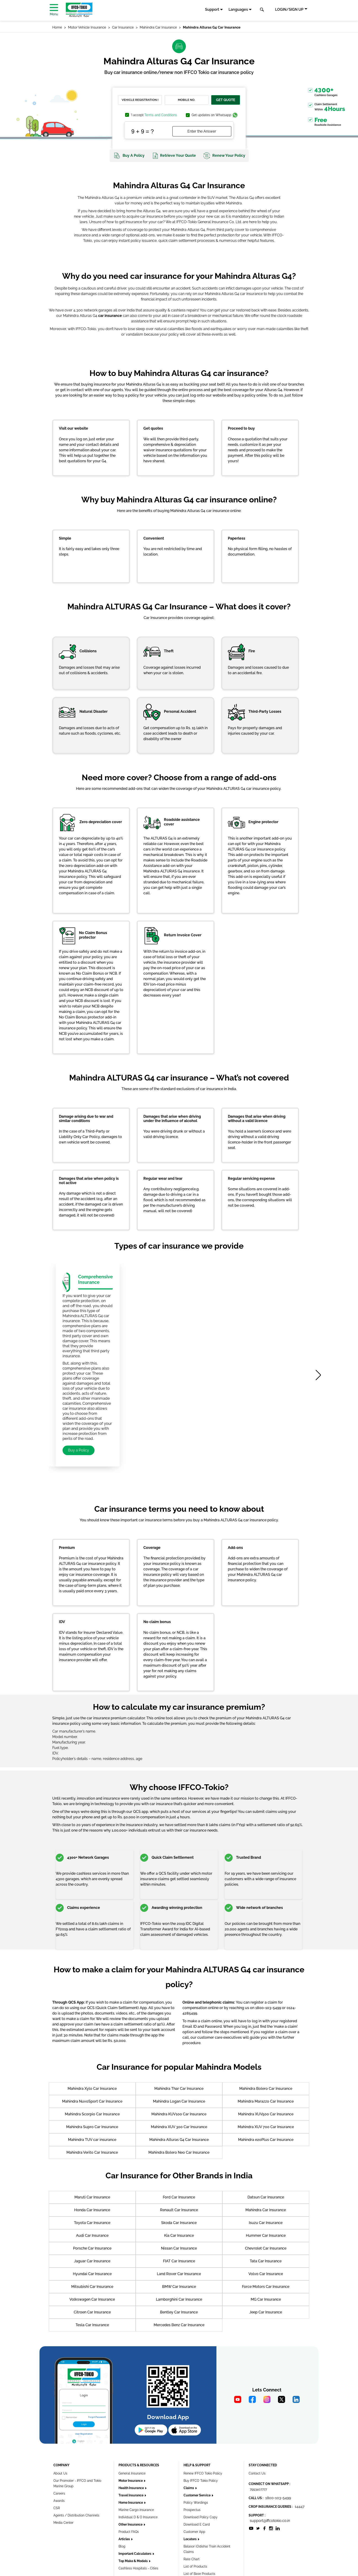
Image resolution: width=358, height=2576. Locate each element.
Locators (190, 2438)
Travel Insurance (131, 2395)
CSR (56, 2407)
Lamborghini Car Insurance (179, 2199)
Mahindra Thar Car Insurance (178, 1988)
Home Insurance (131, 2402)
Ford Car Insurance (179, 2097)
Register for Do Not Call (148, 2486)
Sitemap (296, 2486)
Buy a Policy (71, 1370)
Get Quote (225, 100)
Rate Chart (192, 2459)
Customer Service (197, 2395)
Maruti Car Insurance (92, 2097)
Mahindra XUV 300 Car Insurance (179, 2026)
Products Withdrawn (243, 2492)
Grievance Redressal (68, 2486)
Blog (121, 2446)
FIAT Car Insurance (179, 2160)
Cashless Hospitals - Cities (138, 2468)
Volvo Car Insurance (265, 2173)
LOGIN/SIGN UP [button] (289, 9)
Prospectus (192, 2409)
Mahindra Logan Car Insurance (179, 2001)
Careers (59, 2393)
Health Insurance (131, 2387)
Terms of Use (276, 2486)
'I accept (154, 115)
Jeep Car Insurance (265, 2212)
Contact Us (257, 2373)
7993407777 (258, 2389)
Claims (189, 2387)
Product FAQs (128, 2431)
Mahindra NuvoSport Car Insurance (92, 2001)
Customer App (194, 2431)
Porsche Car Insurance (92, 2148)
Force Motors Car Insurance (265, 2186)
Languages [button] (238, 9)
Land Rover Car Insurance (179, 2173)
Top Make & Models (133, 2460)
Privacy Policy (253, 2486)
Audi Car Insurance (92, 2135)
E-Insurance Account (277, 2492)
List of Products (195, 2466)
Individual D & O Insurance (138, 2417)
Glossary (121, 2486)
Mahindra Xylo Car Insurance (92, 1988)
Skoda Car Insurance (179, 2122)
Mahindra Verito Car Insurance (92, 2052)
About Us (60, 2373)
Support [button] (212, 9)
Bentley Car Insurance (179, 2212)
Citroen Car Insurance (92, 2212)
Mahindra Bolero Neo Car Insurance (178, 2052)
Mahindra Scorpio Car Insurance (92, 2014)
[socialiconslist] (251, 2427)
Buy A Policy (129, 155)
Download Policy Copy (201, 2417)
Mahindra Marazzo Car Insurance (266, 2001)
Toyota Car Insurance (92, 2122)
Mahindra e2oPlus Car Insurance (265, 2039)
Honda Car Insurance (92, 2109)
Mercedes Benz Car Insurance (179, 2224)
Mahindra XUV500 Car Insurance (265, 2014)
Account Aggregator (178, 2497)
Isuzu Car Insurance (265, 2122)
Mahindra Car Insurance (265, 2109)
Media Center (63, 2422)
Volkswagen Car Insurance (92, 2199)
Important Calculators (135, 2453)
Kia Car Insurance (179, 2135)
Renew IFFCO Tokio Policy (203, 2373)
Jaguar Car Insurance (92, 2160)
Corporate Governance (203, 2486)
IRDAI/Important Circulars (123, 2492)
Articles (124, 2438)
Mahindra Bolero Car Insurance (265, 1988)
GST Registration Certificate (82, 2492)
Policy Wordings (196, 2402)
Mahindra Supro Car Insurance (92, 2026)
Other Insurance (130, 2424)
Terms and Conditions (161, 115)
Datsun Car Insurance (265, 2097)
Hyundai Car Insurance (92, 2173)
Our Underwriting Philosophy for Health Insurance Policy (185, 2492)
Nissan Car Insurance (179, 2148)
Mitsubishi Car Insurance (92, 2186)
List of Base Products (199, 2473)
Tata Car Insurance (266, 2160)
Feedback (176, 2486)
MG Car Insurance (266, 2199)
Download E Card (197, 2424)
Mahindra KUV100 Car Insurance (178, 2014)
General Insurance (131, 2373)
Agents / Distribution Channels (76, 2415)
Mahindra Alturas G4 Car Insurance (179, 2039)
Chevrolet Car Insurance (265, 2148)
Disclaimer (231, 2486)
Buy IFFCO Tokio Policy (201, 2380)
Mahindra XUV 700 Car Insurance (266, 2026)
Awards (59, 2400)
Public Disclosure (99, 2486)
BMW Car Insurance (179, 2186)
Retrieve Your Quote (173, 155)
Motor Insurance (130, 2380)
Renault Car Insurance (179, 2109)
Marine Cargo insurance (136, 2409)
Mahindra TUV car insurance (92, 2039)
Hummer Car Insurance (266, 2135)
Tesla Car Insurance (92, 2224)
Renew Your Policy (224, 155)
